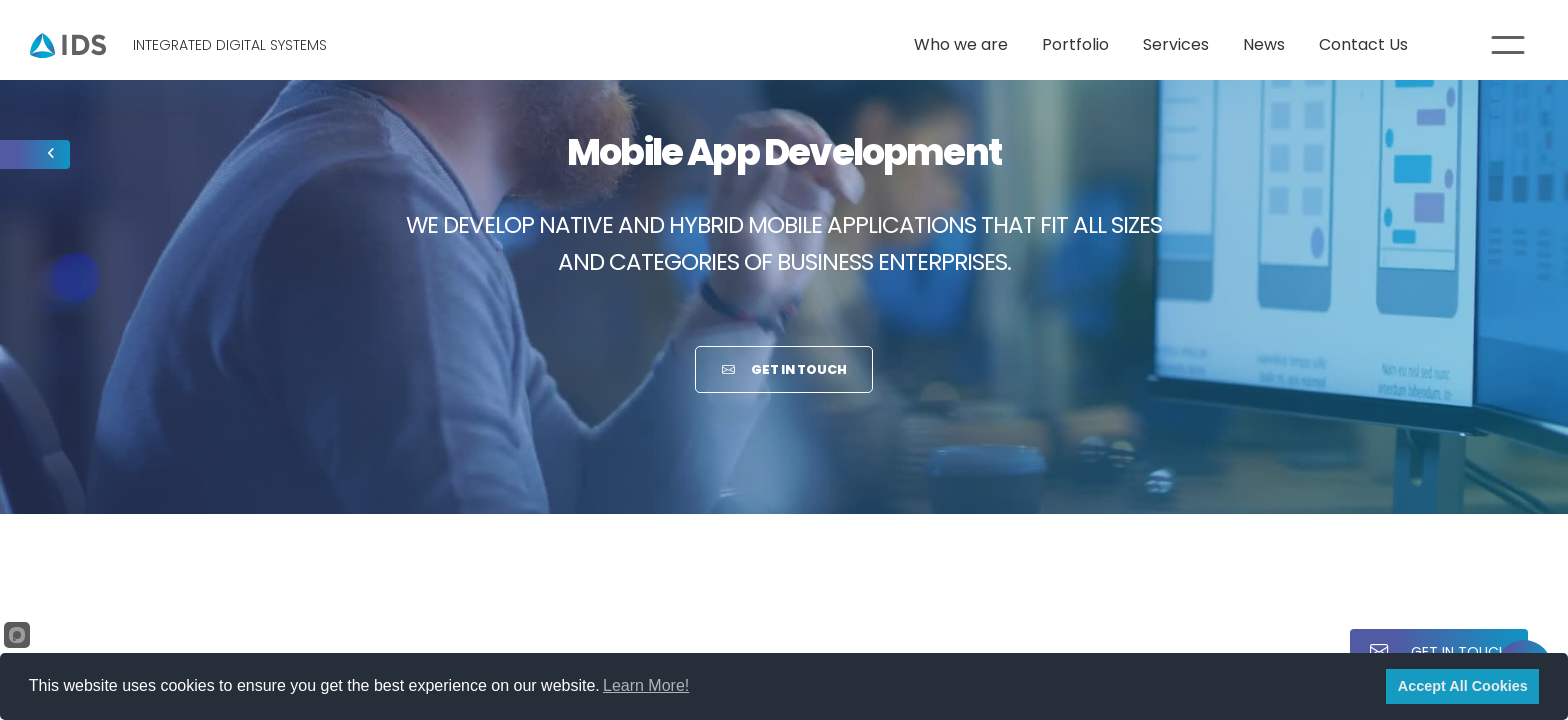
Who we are (961, 44)
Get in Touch (784, 369)
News (1264, 44)
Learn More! (646, 685)
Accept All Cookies (1463, 686)
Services (1176, 44)
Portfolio (1075, 44)
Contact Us (1363, 44)
